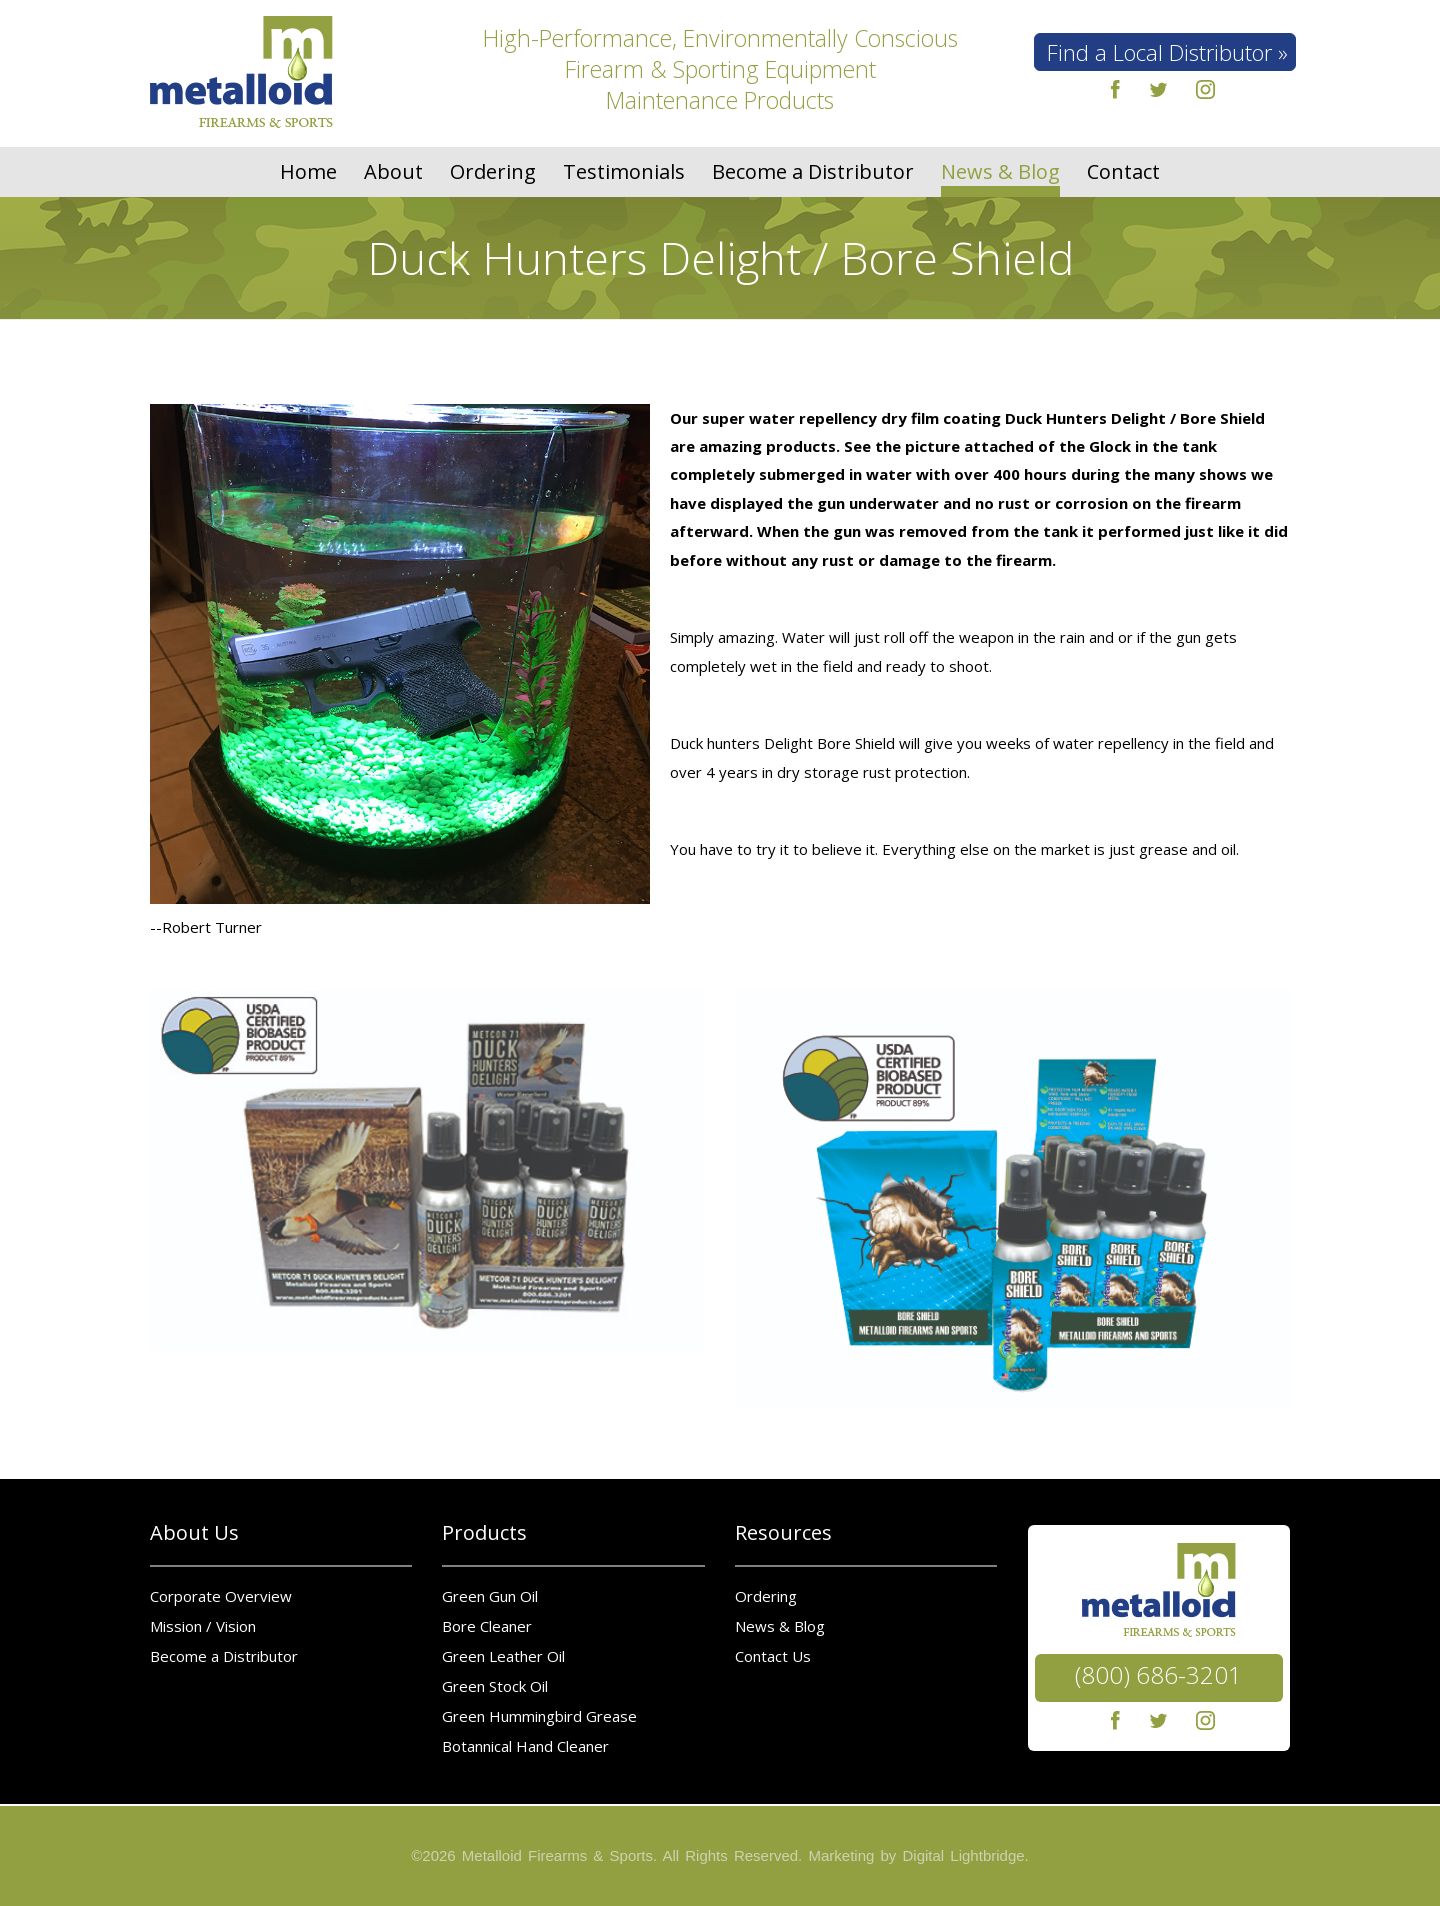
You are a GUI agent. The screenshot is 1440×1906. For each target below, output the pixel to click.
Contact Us (773, 1656)
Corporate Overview (221, 1596)
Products (484, 1532)
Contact (1123, 172)
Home (308, 172)
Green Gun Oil (490, 1596)
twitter (1158, 90)
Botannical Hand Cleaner (525, 1746)
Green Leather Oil (503, 1656)
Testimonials (624, 172)
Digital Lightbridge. (966, 1855)
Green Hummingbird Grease (539, 1716)
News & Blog (1000, 172)
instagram (1206, 90)
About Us (194, 1532)
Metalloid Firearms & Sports (557, 1855)
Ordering (493, 172)
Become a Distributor (813, 172)
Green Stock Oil (495, 1686)
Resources (783, 1532)
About (393, 172)
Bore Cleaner (487, 1626)
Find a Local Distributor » (1167, 52)
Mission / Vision (203, 1626)
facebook (1111, 90)
